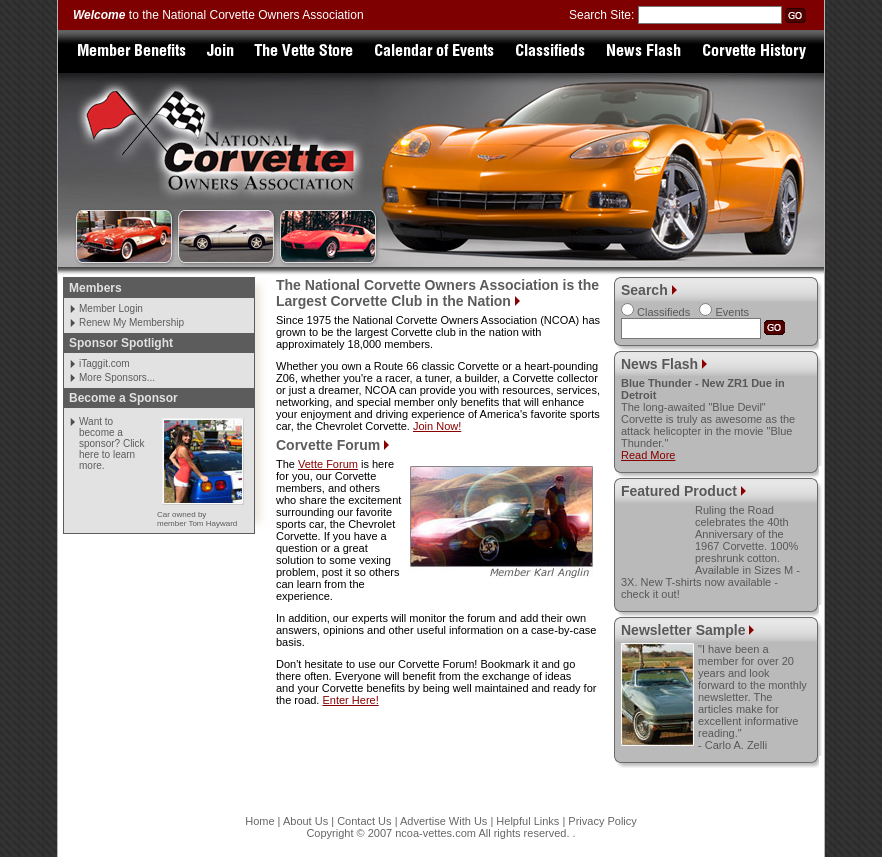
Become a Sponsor (123, 398)
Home (259, 821)
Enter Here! (350, 700)
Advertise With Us (443, 821)
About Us (305, 821)
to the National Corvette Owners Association (218, 15)
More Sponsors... (117, 377)
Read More (648, 455)
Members (95, 288)
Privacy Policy (602, 821)
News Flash (659, 364)
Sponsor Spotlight (121, 343)
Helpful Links (527, 821)
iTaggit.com (104, 363)
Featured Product (679, 491)
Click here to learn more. (112, 454)
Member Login (111, 308)
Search (644, 290)
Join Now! (437, 426)
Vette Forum (328, 464)
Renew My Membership (131, 322)
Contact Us (364, 821)
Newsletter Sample (685, 630)
